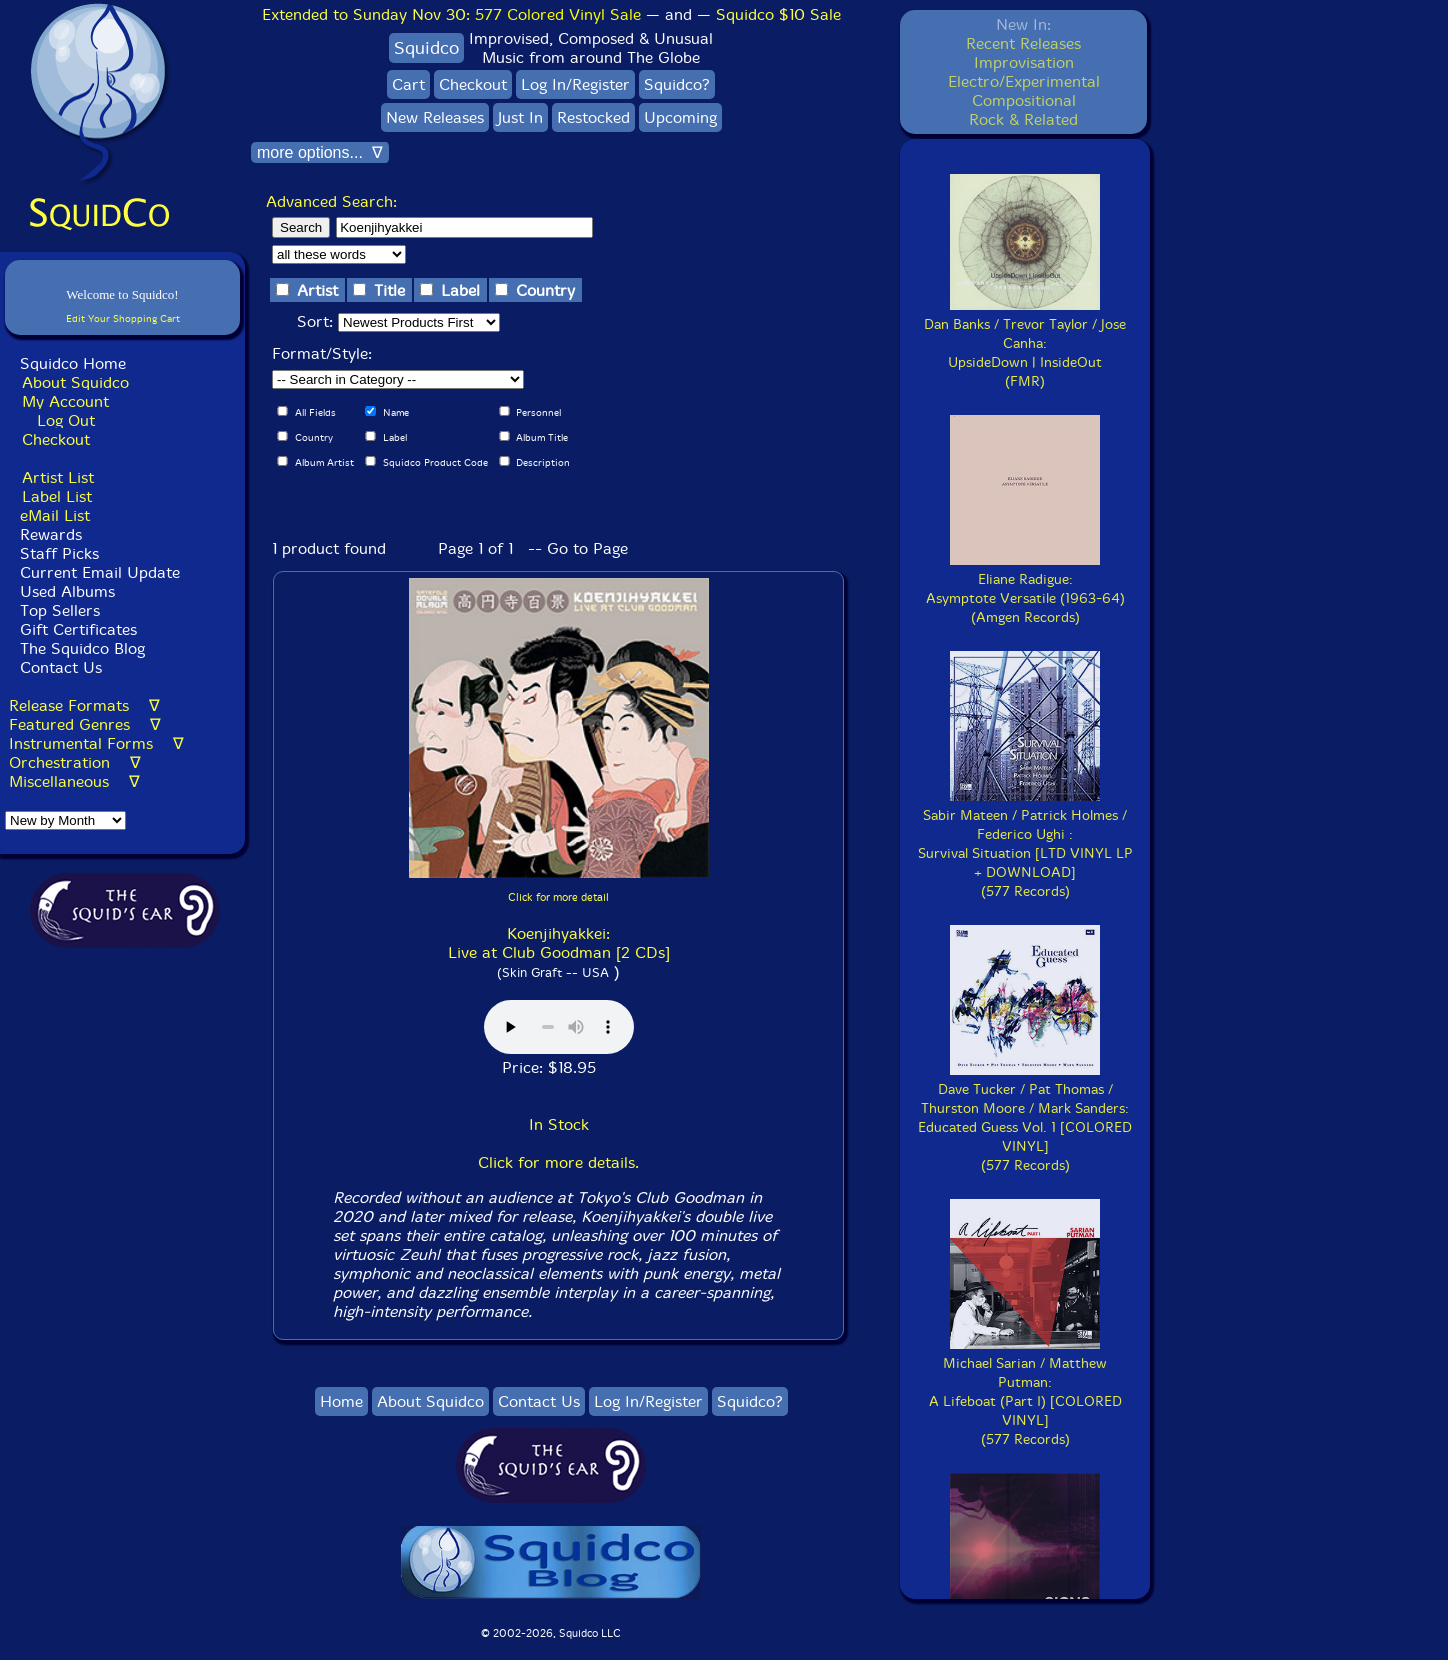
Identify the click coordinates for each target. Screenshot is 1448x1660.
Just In (520, 117)
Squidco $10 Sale (778, 14)
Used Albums (67, 591)
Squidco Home (73, 363)
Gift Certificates (78, 629)
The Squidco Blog (82, 648)
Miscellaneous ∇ (74, 781)
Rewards (51, 534)
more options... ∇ (320, 152)
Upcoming (680, 117)
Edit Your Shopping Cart (123, 318)
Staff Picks (59, 553)
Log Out (66, 420)
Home (341, 1401)
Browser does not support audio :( (559, 1027)
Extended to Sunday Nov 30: (451, 14)
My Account (65, 401)
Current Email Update (97, 572)
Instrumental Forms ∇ (96, 743)
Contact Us (58, 667)
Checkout (56, 439)
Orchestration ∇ (75, 762)
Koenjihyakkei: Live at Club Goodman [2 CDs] (559, 943)
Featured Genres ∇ (85, 724)
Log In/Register (575, 84)
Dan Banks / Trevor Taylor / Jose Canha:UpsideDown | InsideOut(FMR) (1025, 343)
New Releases (435, 117)
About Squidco (75, 382)
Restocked (593, 117)
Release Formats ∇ (84, 705)
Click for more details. (558, 1162)
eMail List (55, 515)
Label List (57, 496)
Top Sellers (60, 610)
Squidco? (677, 84)
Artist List (58, 477)
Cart (408, 84)
